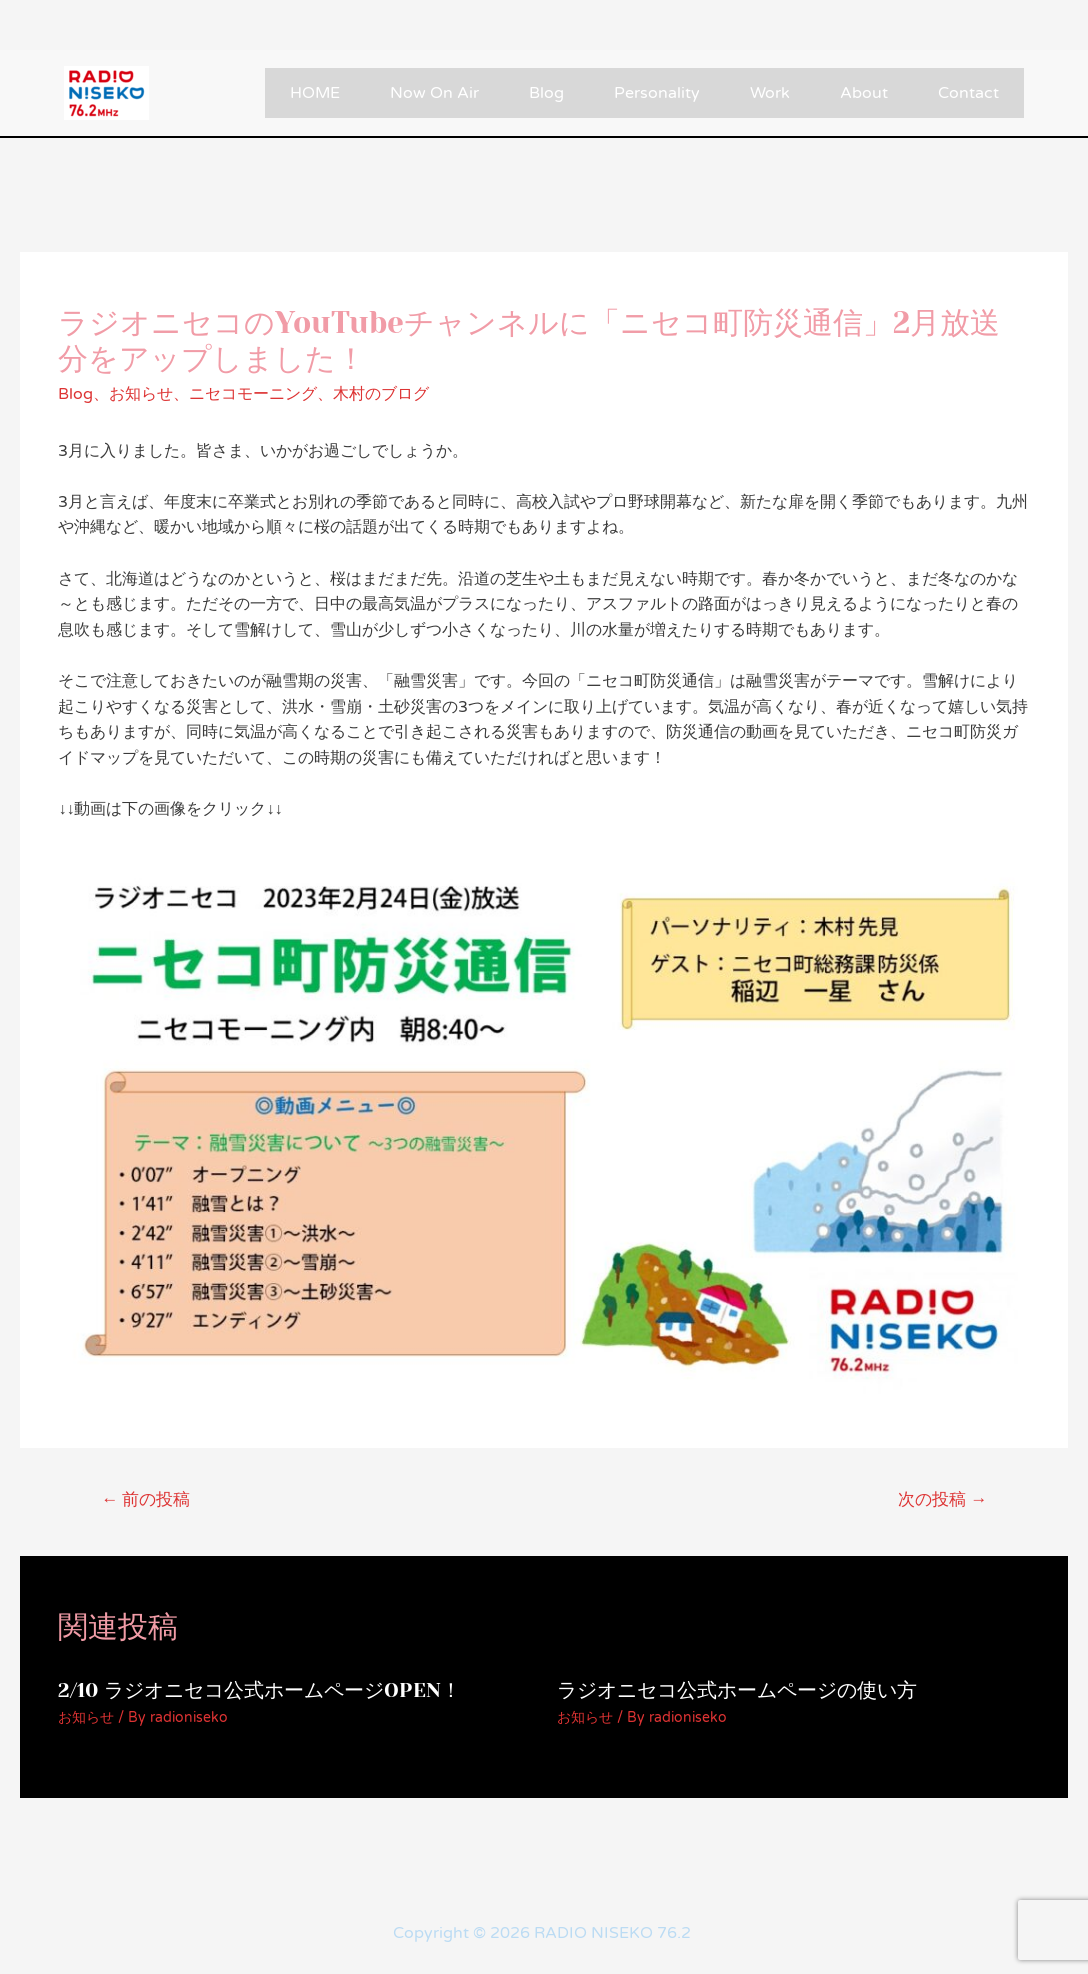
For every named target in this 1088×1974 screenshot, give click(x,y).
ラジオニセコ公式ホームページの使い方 (737, 1690)
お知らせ (141, 394)
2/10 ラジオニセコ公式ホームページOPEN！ (259, 1690)
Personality (657, 93)
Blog (546, 93)
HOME (315, 93)
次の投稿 (942, 1499)
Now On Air (434, 93)
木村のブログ (381, 394)
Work (770, 93)
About (864, 93)
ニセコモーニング (253, 394)
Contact (968, 93)
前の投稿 (145, 1499)
